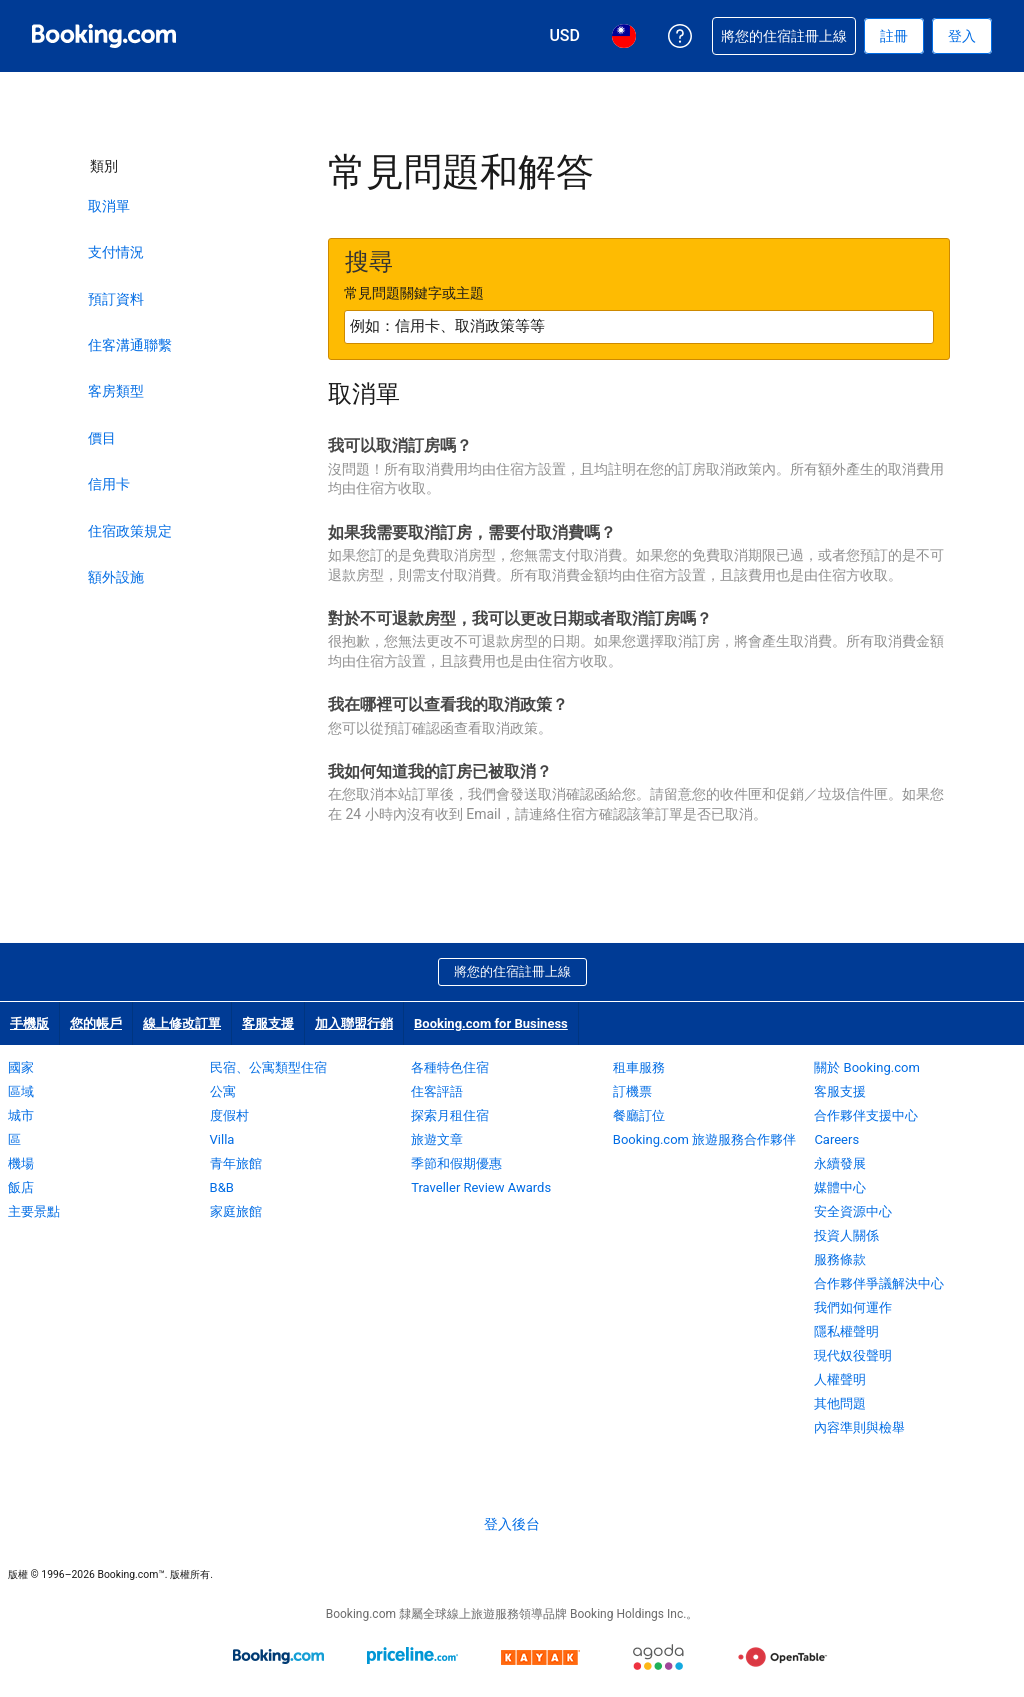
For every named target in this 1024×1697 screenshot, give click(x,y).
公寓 (223, 1091)
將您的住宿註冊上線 (512, 971)
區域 (21, 1091)
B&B (222, 1187)
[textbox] (639, 327)
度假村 (229, 1115)
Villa (222, 1139)
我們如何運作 (853, 1307)
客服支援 (268, 1023)
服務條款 (840, 1259)
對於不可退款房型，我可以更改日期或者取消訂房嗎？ (520, 618)
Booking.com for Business (491, 1023)
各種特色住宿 (450, 1067)
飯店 (21, 1187)
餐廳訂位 (639, 1115)
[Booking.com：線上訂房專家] (104, 36)
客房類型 (116, 391)
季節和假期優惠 (456, 1163)
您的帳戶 (96, 1023)
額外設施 (116, 577)
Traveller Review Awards (481, 1187)
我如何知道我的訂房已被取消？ (440, 771)
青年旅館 (236, 1163)
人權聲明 (840, 1379)
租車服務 (639, 1067)
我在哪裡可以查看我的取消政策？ (448, 704)
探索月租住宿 (450, 1115)
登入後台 (512, 1524)
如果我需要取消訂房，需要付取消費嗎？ (472, 532)
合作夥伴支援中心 (866, 1115)
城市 (21, 1115)
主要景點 (34, 1211)
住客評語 (437, 1091)
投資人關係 (846, 1235)
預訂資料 (116, 299)
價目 (102, 438)
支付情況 (116, 252)
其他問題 (840, 1403)
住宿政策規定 (130, 531)
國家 (21, 1067)
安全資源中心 (853, 1211)
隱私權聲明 (846, 1331)
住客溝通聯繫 (130, 345)
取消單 (109, 206)
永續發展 (840, 1163)
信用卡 (109, 484)
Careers (836, 1139)
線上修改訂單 (182, 1023)
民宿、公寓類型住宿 (268, 1067)
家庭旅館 (236, 1211)
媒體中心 (840, 1187)
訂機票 (632, 1091)
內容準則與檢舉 (859, 1427)
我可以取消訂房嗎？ (400, 445)
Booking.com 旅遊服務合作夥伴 (704, 1139)
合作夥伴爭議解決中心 (879, 1283)
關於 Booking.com (866, 1067)
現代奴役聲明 (853, 1355)
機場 (21, 1163)
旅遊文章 (437, 1139)
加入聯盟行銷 (354, 1023)
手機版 (29, 1023)
